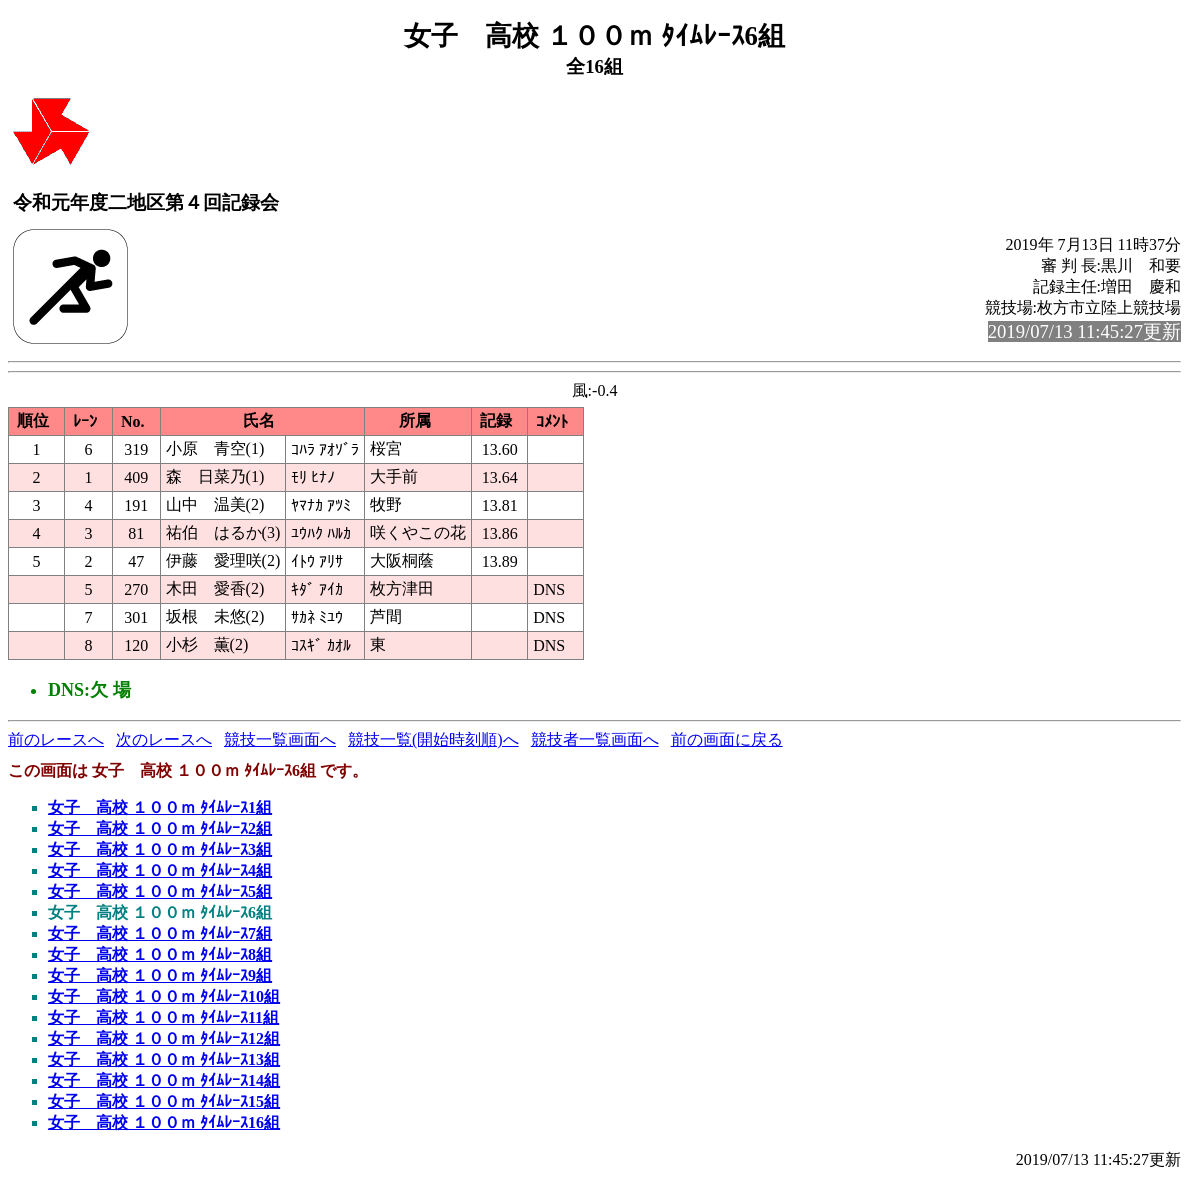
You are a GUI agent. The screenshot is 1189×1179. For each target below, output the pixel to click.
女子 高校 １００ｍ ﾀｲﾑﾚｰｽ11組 (163, 1017)
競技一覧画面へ (280, 739)
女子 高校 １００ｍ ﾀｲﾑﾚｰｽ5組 (160, 891)
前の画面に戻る (727, 739)
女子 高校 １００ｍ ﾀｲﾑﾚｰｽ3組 (160, 849)
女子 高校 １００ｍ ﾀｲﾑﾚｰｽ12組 (164, 1038)
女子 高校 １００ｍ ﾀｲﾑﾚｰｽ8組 (160, 954)
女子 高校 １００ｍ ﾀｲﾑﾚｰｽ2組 (160, 828)
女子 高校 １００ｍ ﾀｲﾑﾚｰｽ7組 (160, 933)
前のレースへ (56, 739)
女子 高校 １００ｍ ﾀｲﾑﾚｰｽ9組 (160, 975)
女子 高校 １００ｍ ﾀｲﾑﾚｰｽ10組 (164, 996)
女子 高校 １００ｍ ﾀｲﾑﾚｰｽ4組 (160, 870)
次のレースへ (164, 739)
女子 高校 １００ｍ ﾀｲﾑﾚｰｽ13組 (164, 1059)
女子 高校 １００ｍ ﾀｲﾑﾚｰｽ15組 (164, 1101)
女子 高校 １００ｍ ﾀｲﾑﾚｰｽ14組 (164, 1080)
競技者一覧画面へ (595, 739)
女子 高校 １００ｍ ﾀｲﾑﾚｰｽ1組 (160, 807)
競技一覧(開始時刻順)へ (433, 739)
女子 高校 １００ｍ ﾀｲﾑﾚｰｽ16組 (164, 1122)
